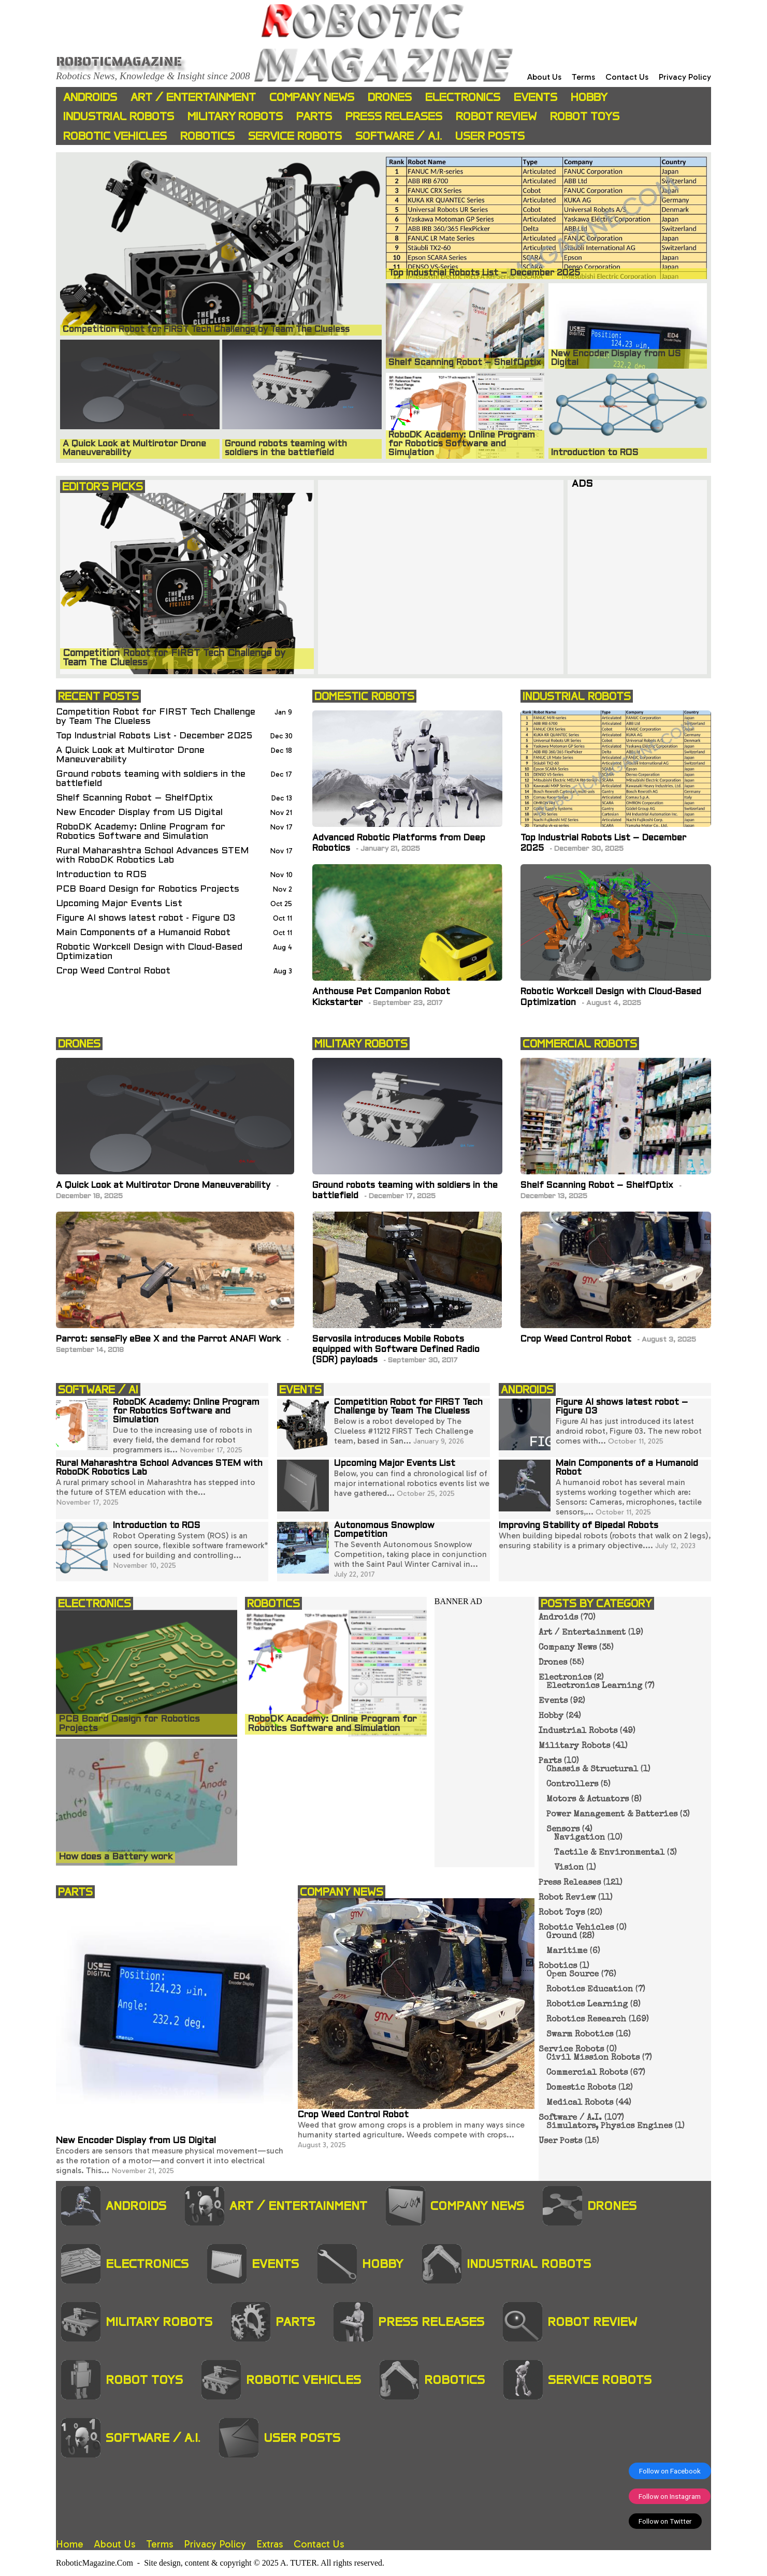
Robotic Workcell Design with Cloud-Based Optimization (149, 952)
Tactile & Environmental (609, 1853)
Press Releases (393, 116)
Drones (390, 97)
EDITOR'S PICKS (102, 486)
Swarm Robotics (579, 2035)
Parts (314, 116)
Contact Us (626, 77)
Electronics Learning (594, 1686)
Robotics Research (586, 2020)
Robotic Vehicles (115, 136)
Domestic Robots (581, 2088)
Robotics (207, 136)
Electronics (462, 97)
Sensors (563, 1830)
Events (535, 97)
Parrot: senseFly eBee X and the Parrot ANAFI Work (169, 1339)
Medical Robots (579, 2103)
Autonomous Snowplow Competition (384, 1530)
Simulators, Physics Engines (609, 2126)
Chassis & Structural (592, 1770)
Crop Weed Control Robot (113, 971)
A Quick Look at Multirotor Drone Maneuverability (130, 755)
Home (69, 2544)
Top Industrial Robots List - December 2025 (154, 736)
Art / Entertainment (193, 97)
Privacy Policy (685, 77)
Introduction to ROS (101, 874)
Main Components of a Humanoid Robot (143, 932)
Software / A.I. (398, 136)
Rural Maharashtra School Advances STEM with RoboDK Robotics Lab (152, 856)
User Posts (490, 136)
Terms (583, 77)
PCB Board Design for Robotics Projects (147, 889)
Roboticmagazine (119, 61)
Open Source (572, 1975)
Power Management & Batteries (611, 1815)
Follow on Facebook (670, 2471)
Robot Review (496, 116)
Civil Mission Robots (593, 2058)
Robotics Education (589, 1990)
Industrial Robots (118, 116)
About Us (544, 77)
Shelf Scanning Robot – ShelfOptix (134, 798)
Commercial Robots (587, 2073)
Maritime (566, 1951)
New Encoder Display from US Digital (139, 812)
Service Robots (295, 136)
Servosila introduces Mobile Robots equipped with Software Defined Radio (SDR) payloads (396, 1349)
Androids (90, 97)
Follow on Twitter (665, 2521)
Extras (269, 2544)
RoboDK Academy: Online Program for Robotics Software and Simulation (140, 832)
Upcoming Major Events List (119, 903)
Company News (311, 97)
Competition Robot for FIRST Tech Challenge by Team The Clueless (155, 717)
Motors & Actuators (587, 1800)
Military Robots (235, 116)
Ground (561, 1936)
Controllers (572, 1785)
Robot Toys (584, 116)
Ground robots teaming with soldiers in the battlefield (150, 779)
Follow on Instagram (670, 2496)
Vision (569, 1868)
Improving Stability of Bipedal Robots (578, 1526)
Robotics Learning (587, 2005)
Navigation (579, 1838)
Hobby (589, 97)
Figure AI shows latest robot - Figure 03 (145, 918)
